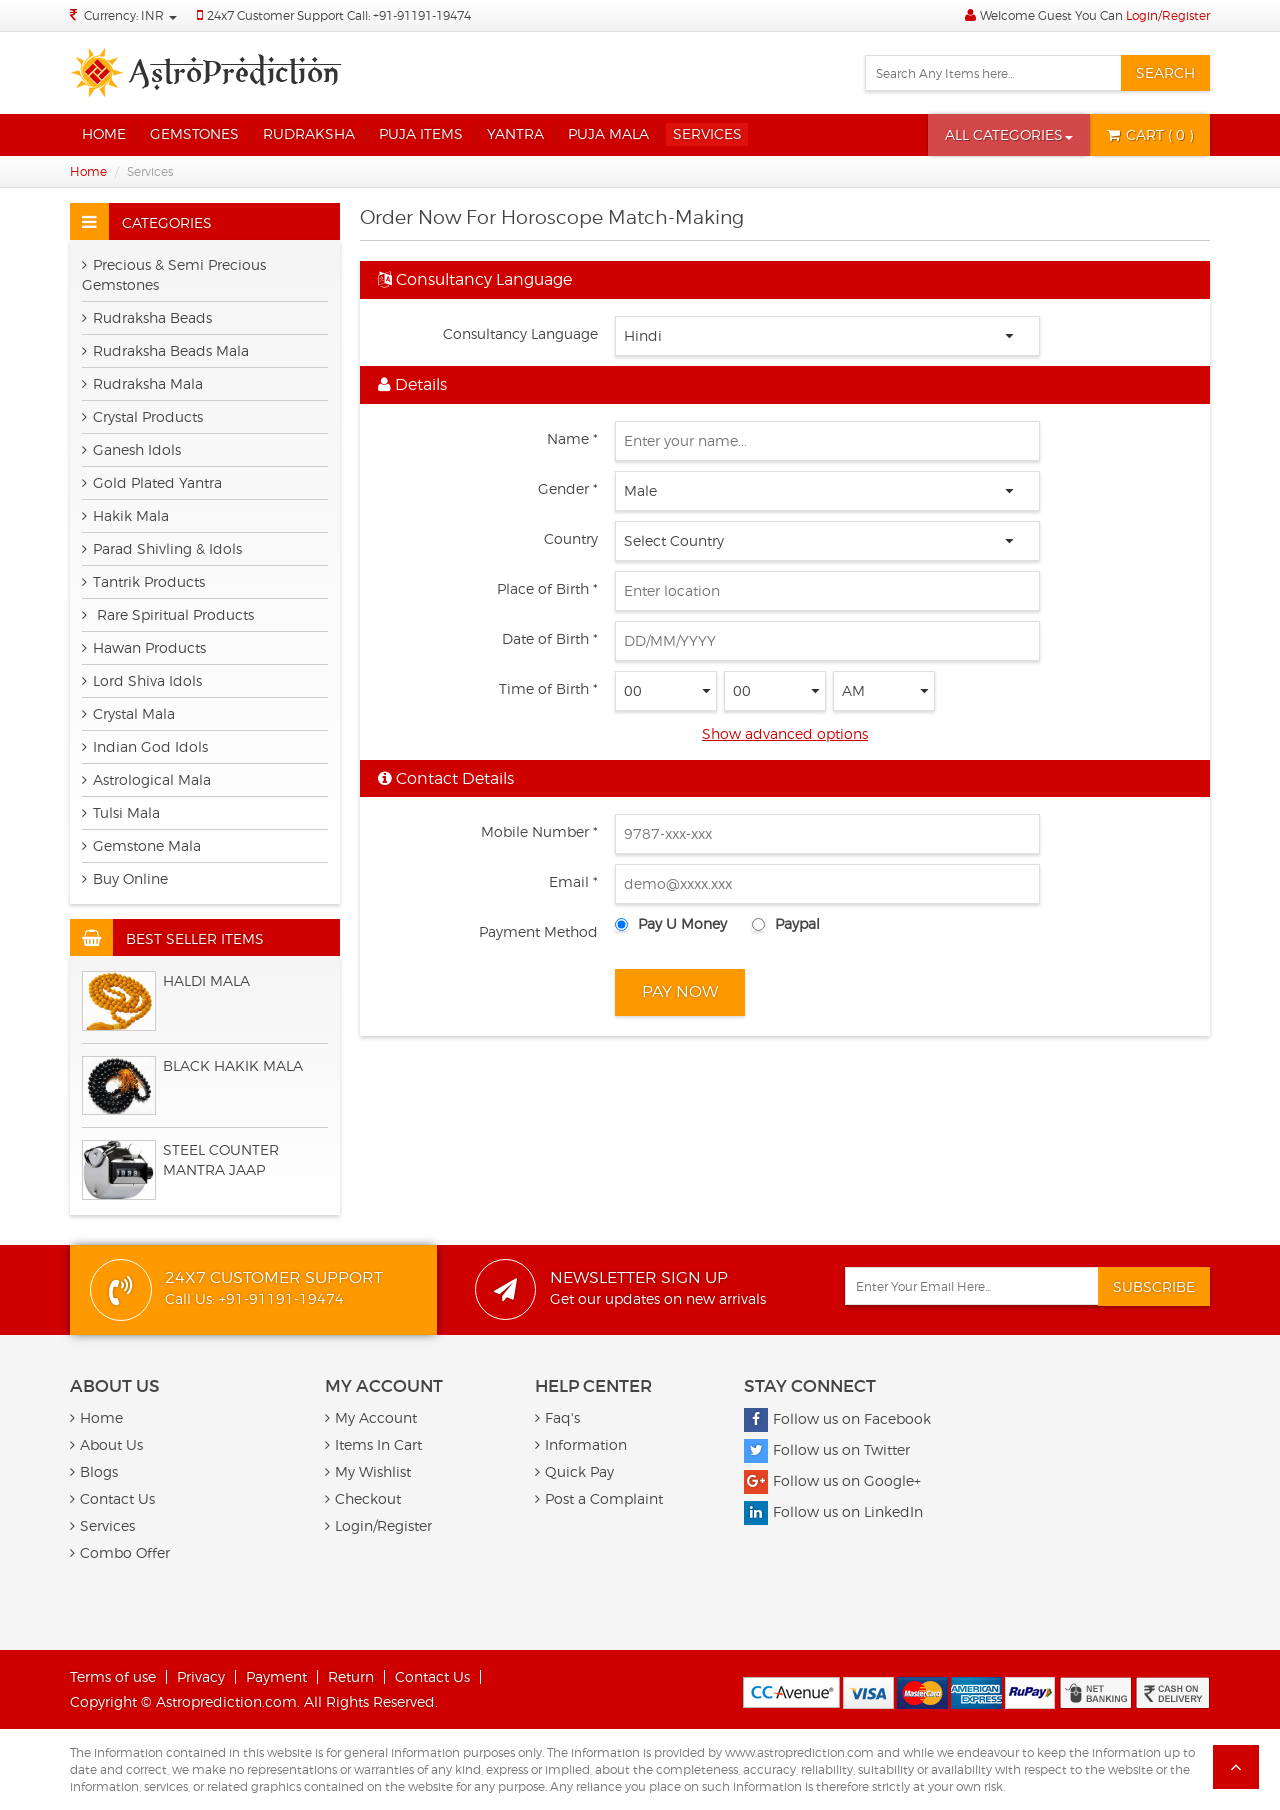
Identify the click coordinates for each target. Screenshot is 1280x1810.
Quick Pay (574, 1471)
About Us (106, 1444)
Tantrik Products (143, 581)
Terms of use (113, 1676)
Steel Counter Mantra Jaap (221, 1159)
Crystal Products (142, 416)
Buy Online (125, 878)
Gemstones (194, 133)
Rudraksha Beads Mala (165, 350)
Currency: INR (130, 15)
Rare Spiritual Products (168, 614)
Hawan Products (144, 647)
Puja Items (421, 133)
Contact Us (112, 1498)
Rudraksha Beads (147, 317)
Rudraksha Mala (142, 383)
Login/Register (1168, 15)
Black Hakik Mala (233, 1065)
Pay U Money (682, 923)
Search (1165, 72)
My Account (371, 1417)
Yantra (515, 133)
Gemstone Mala (141, 845)
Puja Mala (608, 133)
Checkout (363, 1498)
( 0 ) (1150, 134)
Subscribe (1154, 1286)
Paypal (797, 923)
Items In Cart (373, 1444)
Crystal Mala (128, 713)
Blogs (94, 1471)
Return (351, 1676)
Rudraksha (309, 133)
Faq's (557, 1417)
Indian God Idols (145, 746)
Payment (276, 1676)
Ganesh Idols (131, 449)
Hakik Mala (125, 515)
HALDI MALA (206, 980)
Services (707, 133)
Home (104, 133)
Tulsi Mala (121, 812)
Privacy (201, 1676)
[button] (1009, 135)
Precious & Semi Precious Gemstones (174, 274)
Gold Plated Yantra (152, 482)
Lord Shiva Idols (142, 680)
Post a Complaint (599, 1498)
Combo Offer (120, 1552)
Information (581, 1444)
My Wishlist (368, 1471)
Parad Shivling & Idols (162, 548)
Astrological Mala (146, 779)
